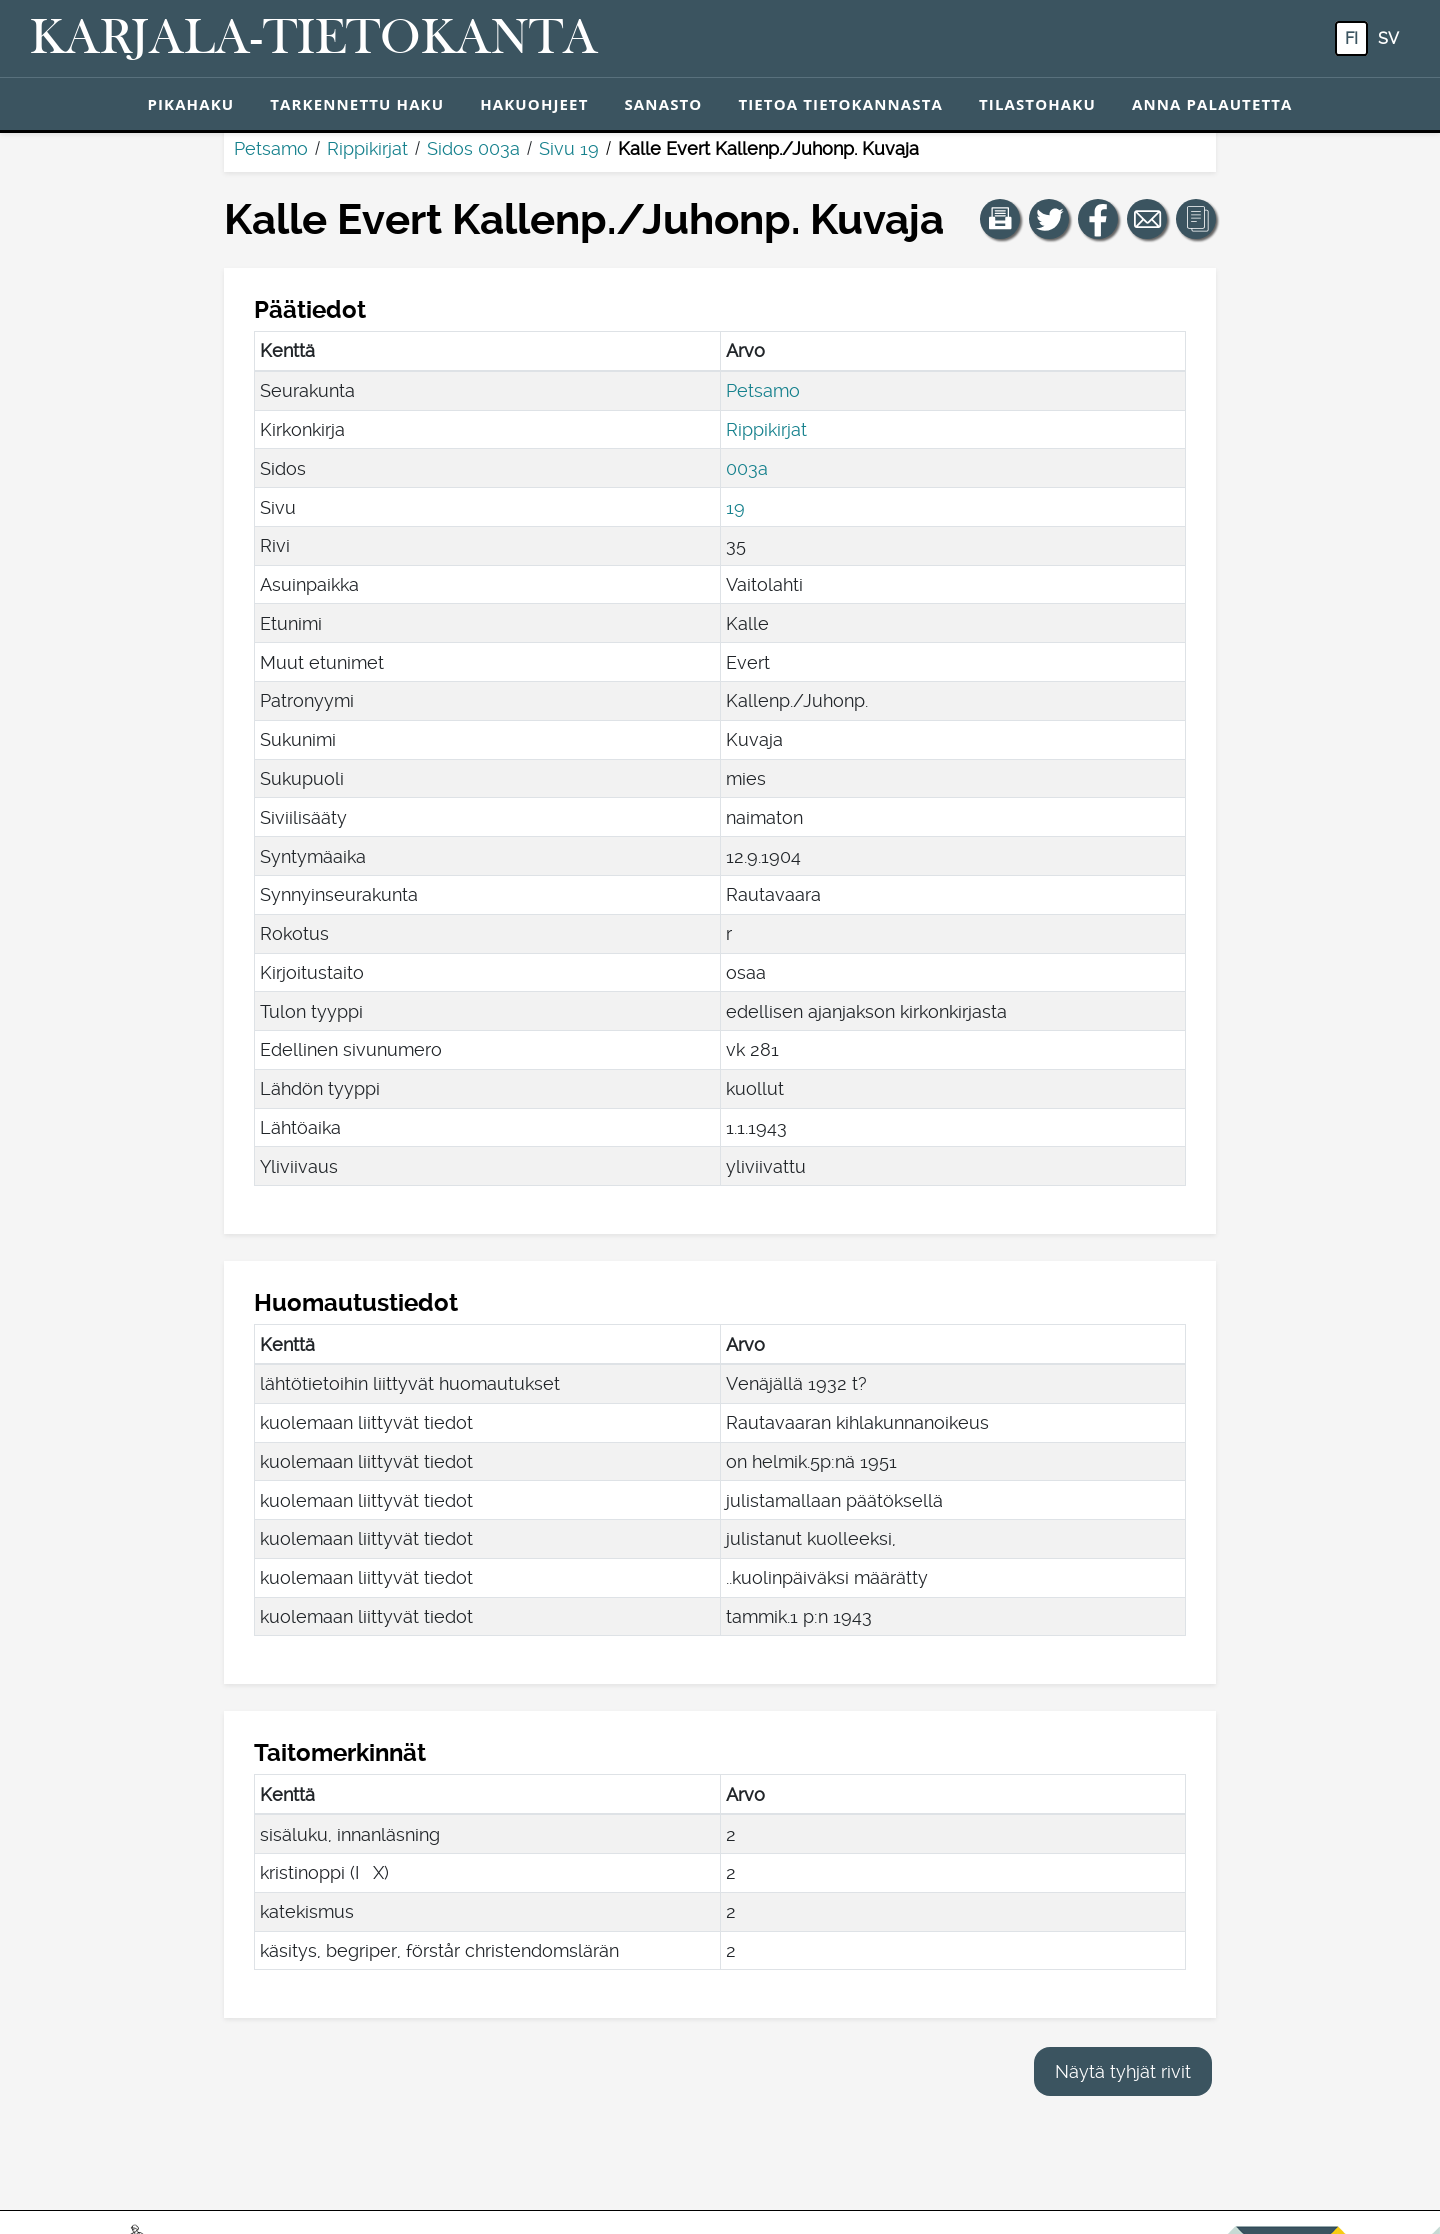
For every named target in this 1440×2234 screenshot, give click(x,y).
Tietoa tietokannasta (840, 104)
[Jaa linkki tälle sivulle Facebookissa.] (1098, 219)
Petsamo (271, 148)
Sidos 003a (473, 148)
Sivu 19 (569, 148)
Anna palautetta (1212, 104)
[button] (1000, 219)
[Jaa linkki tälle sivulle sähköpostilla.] (1147, 219)
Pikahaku (190, 104)
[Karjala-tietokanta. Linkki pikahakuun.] (314, 39)
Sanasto (663, 104)
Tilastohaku (1037, 104)
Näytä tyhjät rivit (1123, 2071)
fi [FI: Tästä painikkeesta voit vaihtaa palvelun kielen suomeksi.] (1351, 38)
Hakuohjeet (534, 104)
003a (747, 468)
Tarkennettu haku (357, 104)
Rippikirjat (367, 148)
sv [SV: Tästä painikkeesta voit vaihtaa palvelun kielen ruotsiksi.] (1388, 38)
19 (735, 507)
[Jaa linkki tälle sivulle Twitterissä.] (1049, 219)
